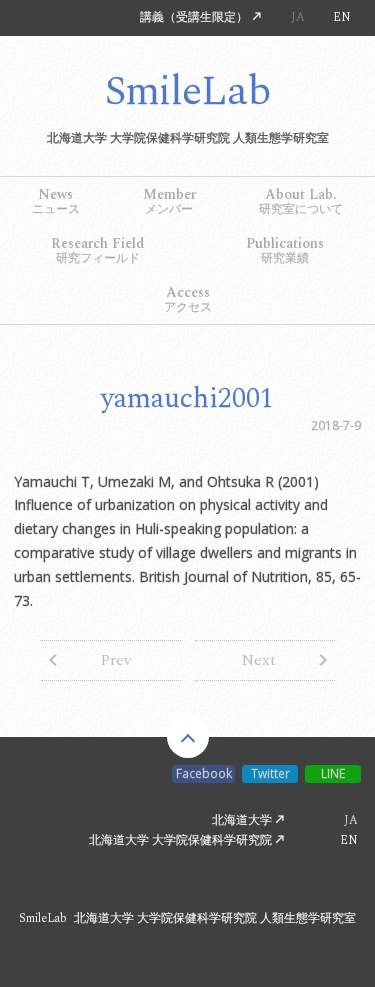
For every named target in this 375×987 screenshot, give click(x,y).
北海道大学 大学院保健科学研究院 (180, 840)
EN (342, 17)
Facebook (204, 773)
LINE (333, 773)
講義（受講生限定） (194, 17)
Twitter (270, 773)
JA (298, 17)
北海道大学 (242, 821)
